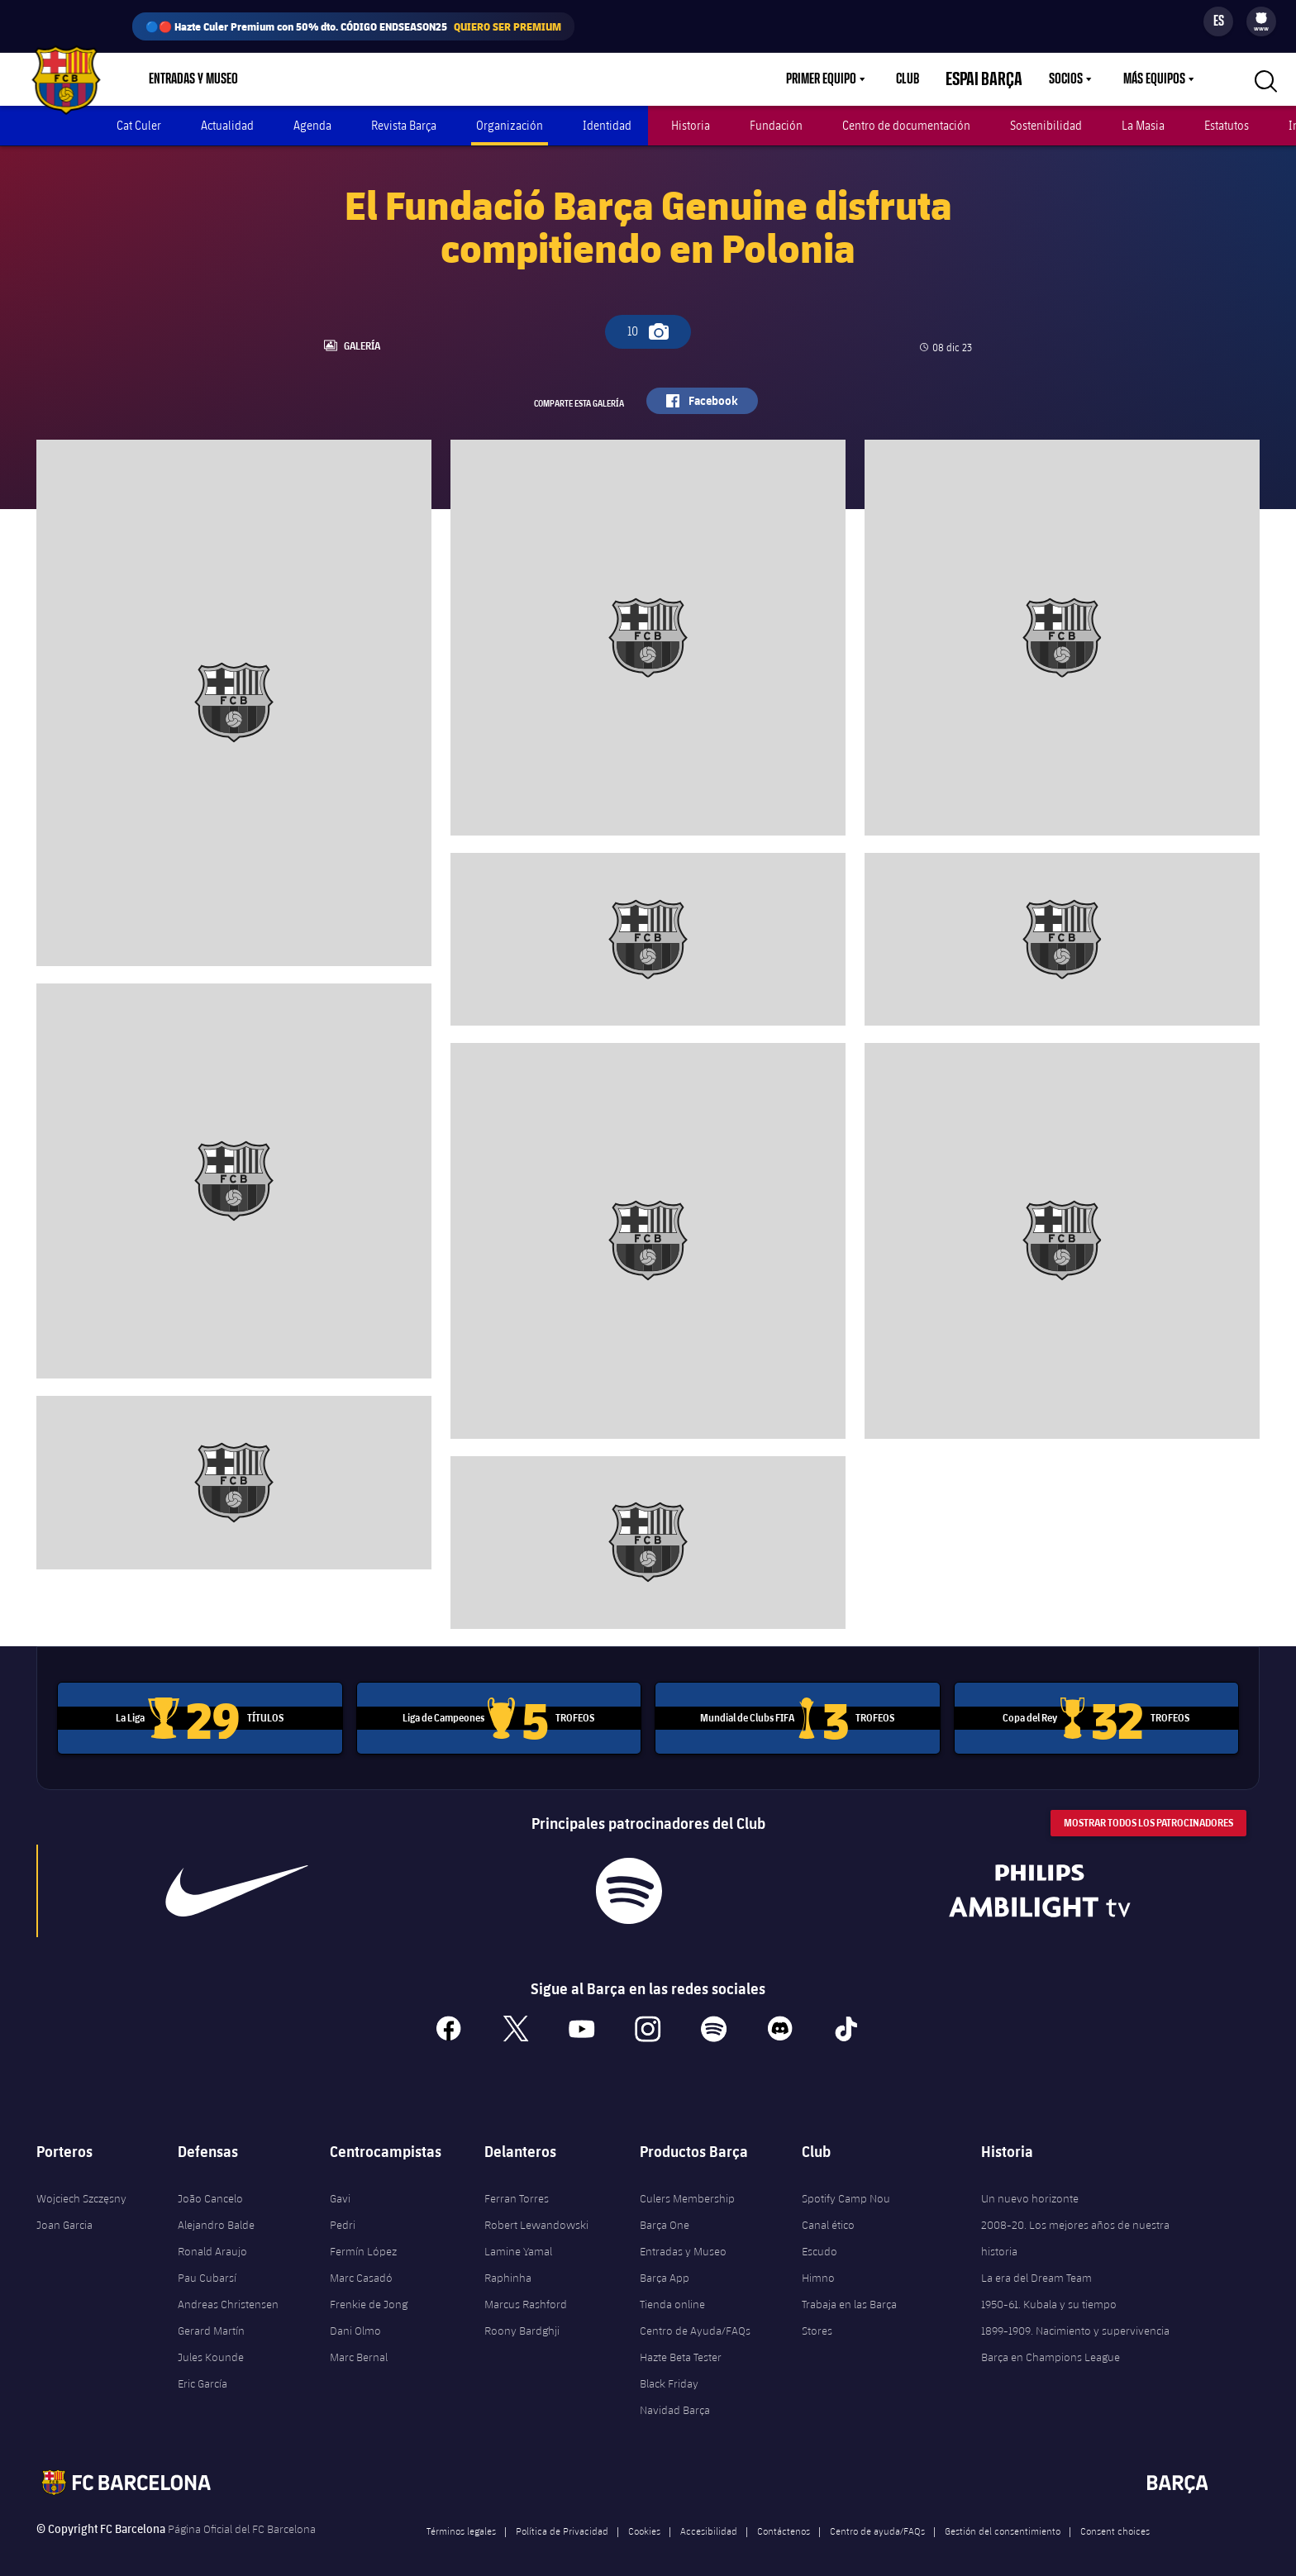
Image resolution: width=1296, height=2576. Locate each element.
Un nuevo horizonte (1030, 2184)
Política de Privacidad (562, 2516)
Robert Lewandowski (536, 2210)
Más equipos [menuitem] (1154, 79)
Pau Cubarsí (207, 2263)
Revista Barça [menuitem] (403, 125)
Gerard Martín (211, 2316)
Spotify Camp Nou (846, 2184)
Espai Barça (993, 79)
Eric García (202, 2369)
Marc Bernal (359, 2343)
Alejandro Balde (216, 2210)
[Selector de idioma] (1218, 21)
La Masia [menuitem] (1143, 125)
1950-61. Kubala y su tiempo (1049, 2290)
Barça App (664, 2263)
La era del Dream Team (1036, 2263)
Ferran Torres (516, 2184)
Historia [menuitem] (690, 125)
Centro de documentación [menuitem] (906, 125)
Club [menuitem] (927, 79)
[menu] (1261, 21)
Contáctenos (783, 2516)
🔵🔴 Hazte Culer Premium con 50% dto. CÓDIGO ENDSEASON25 (353, 26)
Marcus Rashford (525, 2290)
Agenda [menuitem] (312, 125)
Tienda (295, 79)
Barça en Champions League (1050, 2343)
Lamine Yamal (518, 2237)
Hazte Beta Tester (681, 2343)
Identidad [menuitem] (607, 125)
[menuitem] (1261, 18)
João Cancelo (210, 2184)
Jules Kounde (211, 2343)
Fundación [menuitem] (776, 125)
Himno (818, 2263)
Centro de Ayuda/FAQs (695, 2316)
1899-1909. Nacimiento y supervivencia (1075, 2316)
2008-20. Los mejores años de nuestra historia (1075, 2224)
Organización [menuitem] (509, 125)
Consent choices (1115, 2516)
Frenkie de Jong (368, 2290)
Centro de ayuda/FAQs (877, 2516)
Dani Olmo (355, 2316)
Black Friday (669, 2369)
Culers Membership (687, 2184)
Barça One (664, 2210)
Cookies (644, 2516)
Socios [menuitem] (1066, 79)
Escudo (819, 2237)
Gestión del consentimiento (1002, 2516)
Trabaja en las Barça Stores (849, 2303)
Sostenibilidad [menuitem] (1046, 125)
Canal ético (828, 2210)
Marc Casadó (361, 2263)
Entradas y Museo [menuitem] (193, 79)
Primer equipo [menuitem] (841, 79)
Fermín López (363, 2237)
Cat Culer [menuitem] (139, 125)
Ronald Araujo (212, 2237)
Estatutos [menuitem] (1226, 125)
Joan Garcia (64, 2210)
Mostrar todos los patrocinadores (1148, 1808)
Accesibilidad (708, 2516)
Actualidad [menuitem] (227, 125)
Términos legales (461, 2516)
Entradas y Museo (683, 2237)
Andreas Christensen (228, 2290)
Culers (362, 79)
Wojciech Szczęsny (81, 2184)
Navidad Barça (675, 2395)
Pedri (342, 2210)
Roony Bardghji (522, 2316)
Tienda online (672, 2290)
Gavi (340, 2184)
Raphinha (507, 2263)
